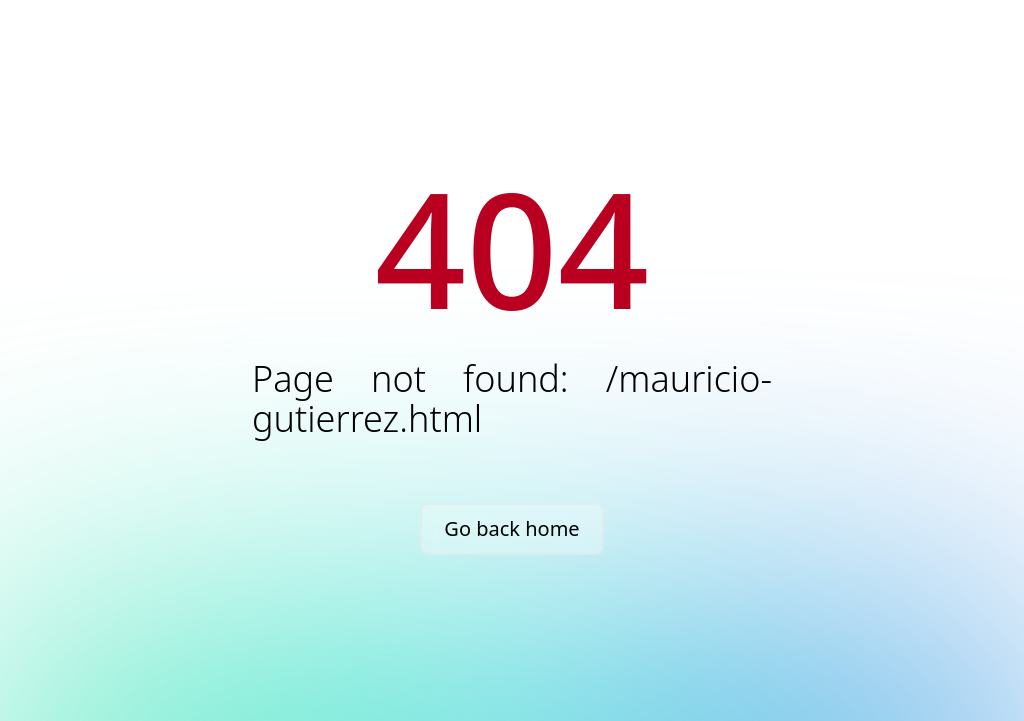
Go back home (511, 528)
